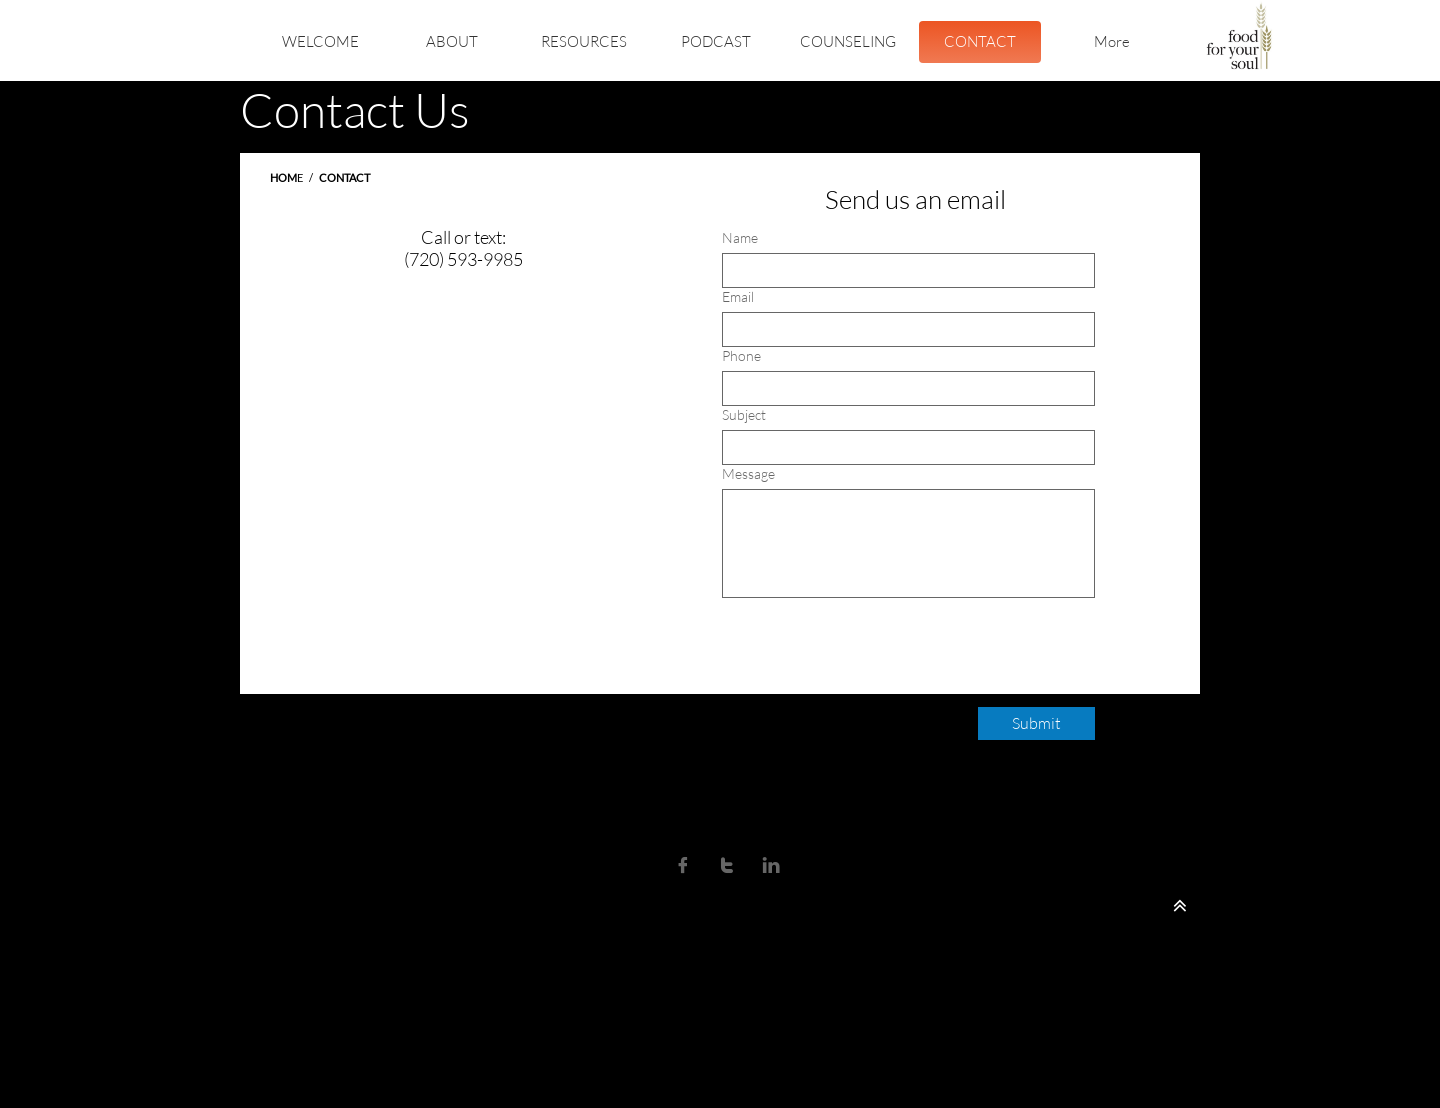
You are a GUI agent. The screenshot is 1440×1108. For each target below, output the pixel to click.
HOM (283, 177)
